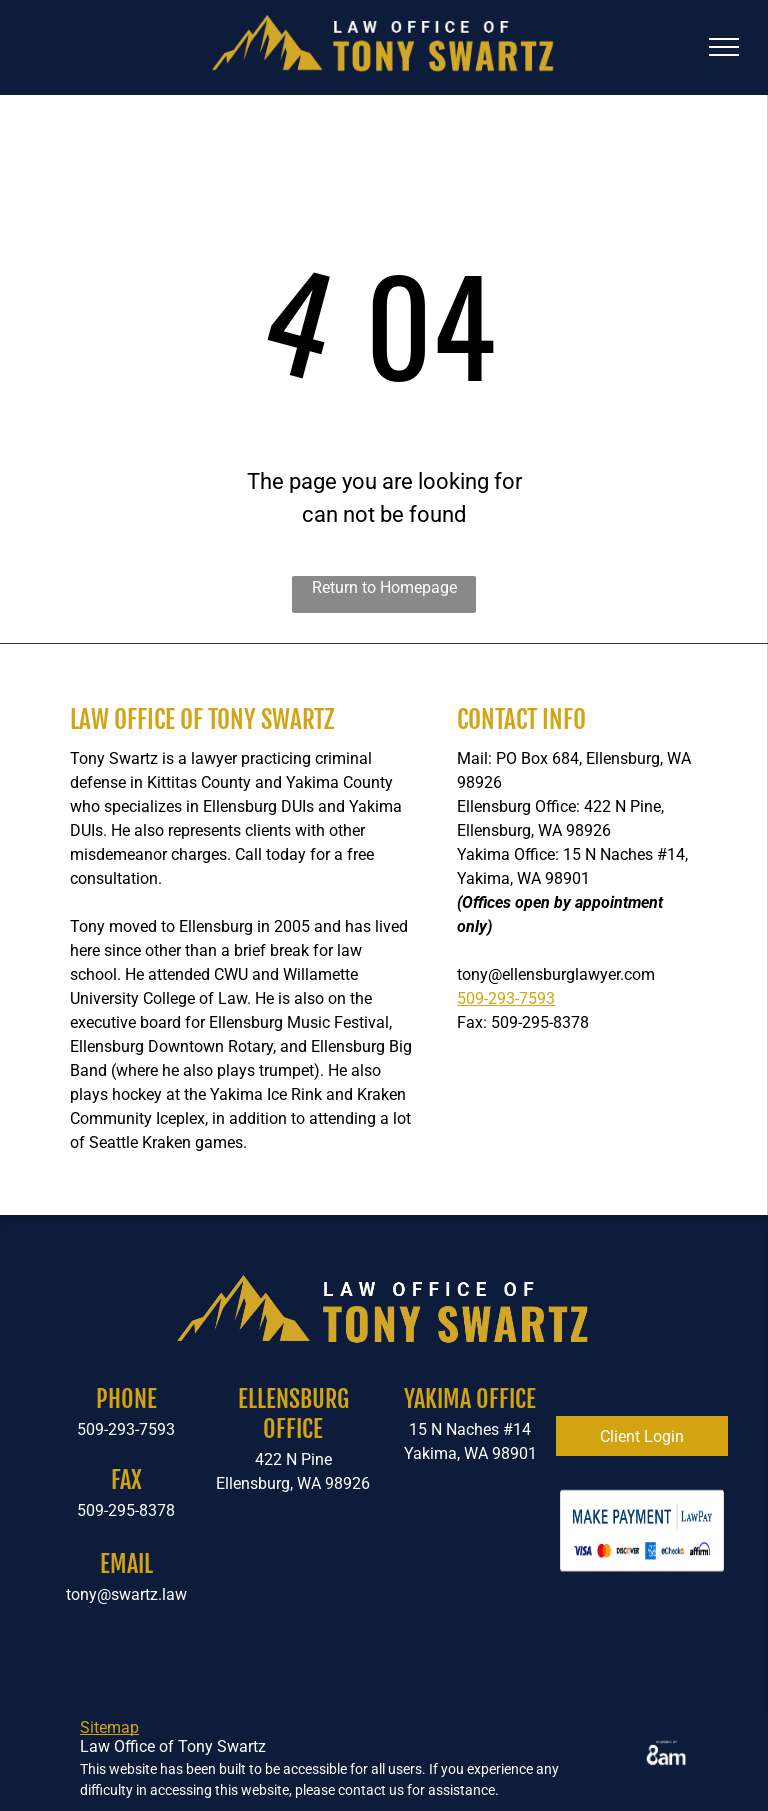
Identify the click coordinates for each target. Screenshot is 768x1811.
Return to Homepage (384, 587)
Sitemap (109, 1727)
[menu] (724, 47)
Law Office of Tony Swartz (202, 719)
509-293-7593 (506, 998)
